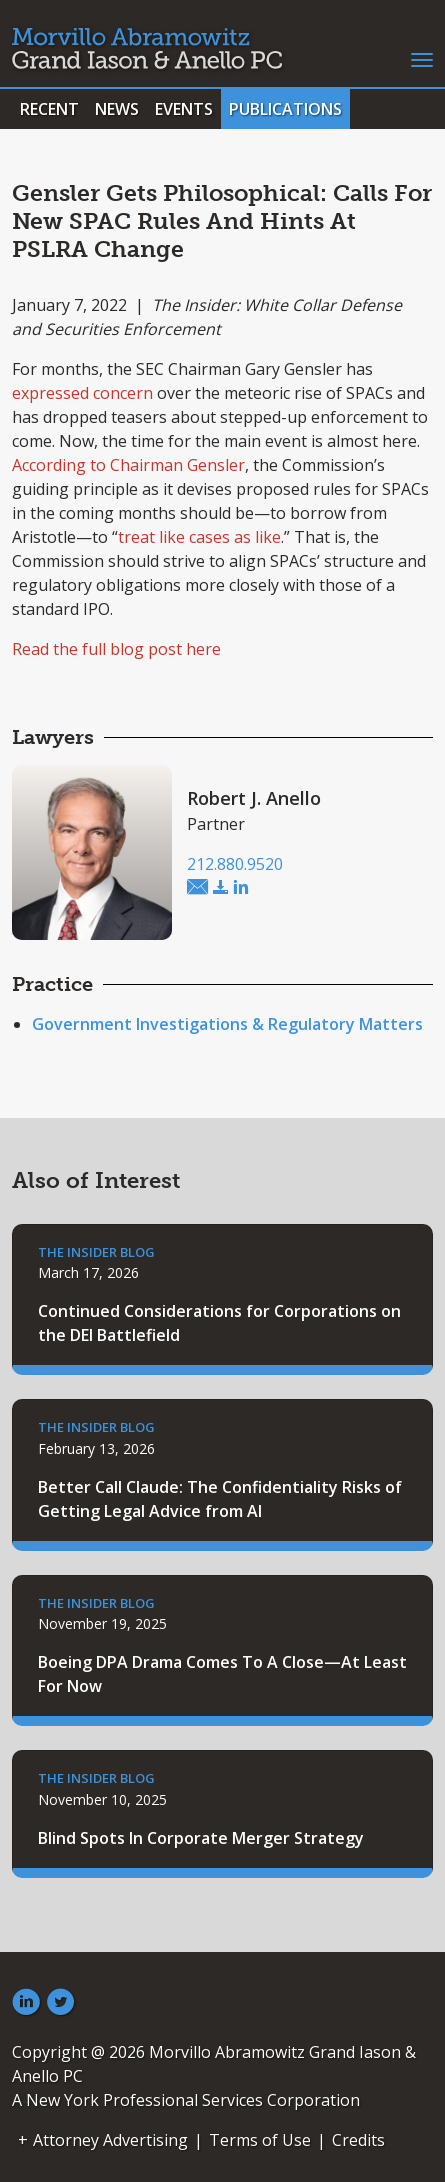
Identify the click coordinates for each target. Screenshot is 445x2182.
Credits (358, 2140)
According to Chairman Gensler (128, 465)
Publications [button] (285, 109)
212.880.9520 (235, 864)
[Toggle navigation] (422, 58)
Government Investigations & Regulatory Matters (227, 1024)
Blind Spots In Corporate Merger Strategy (201, 1838)
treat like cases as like (199, 537)
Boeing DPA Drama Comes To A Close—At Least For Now (222, 1674)
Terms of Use (260, 2140)
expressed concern (82, 393)
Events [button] (184, 109)
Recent (49, 109)
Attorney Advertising (110, 2140)
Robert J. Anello (254, 798)
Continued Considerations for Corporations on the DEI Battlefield (219, 1323)
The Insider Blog (96, 1252)
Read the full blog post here (116, 649)
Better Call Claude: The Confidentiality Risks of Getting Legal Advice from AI (220, 1499)
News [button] (117, 109)
